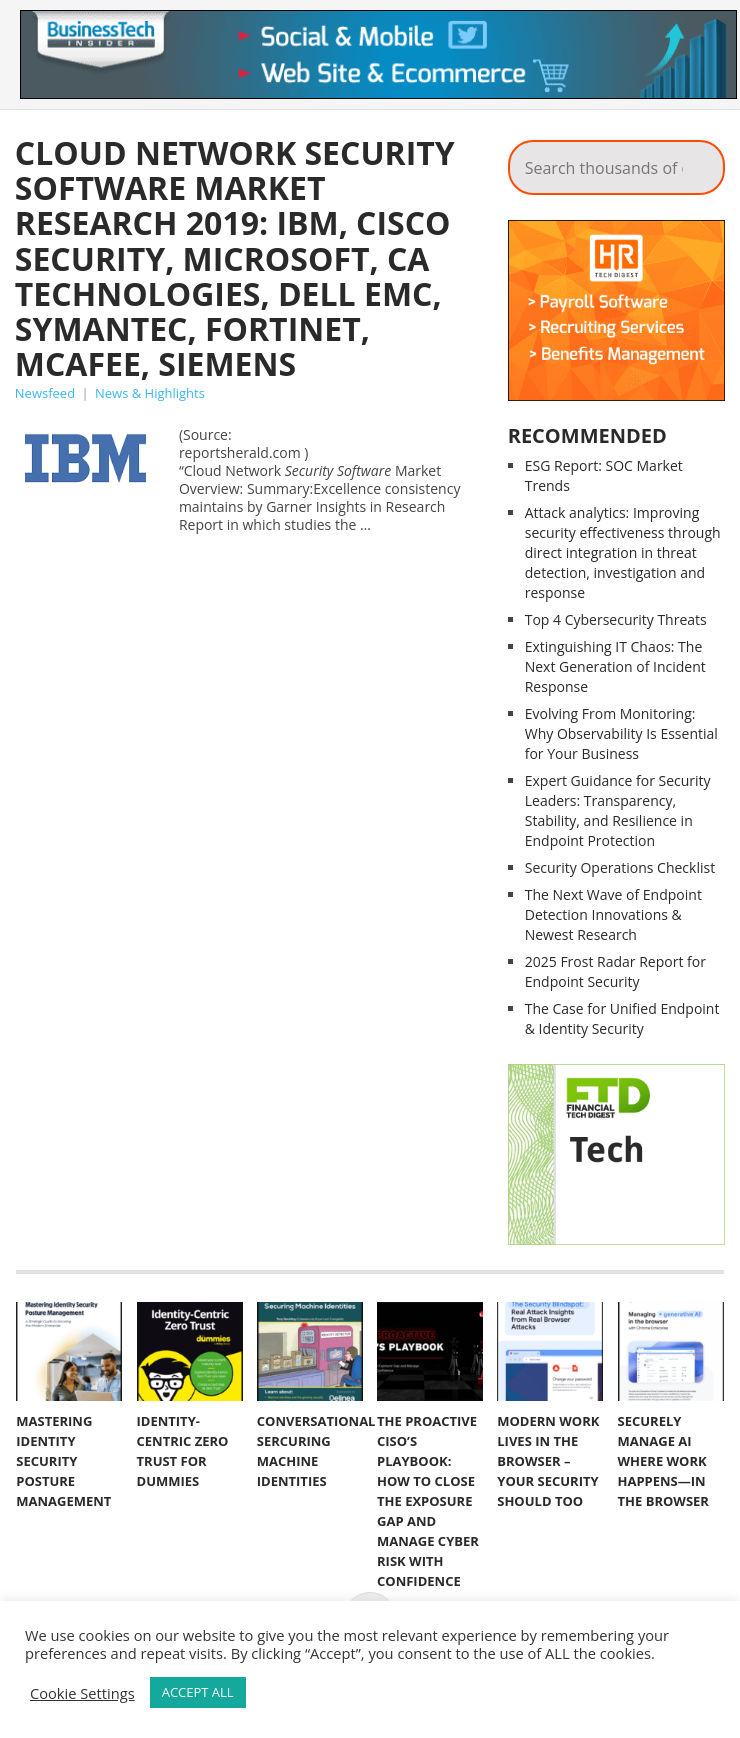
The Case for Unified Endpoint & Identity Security (622, 1018)
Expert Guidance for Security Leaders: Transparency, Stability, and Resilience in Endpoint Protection (618, 810)
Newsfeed (45, 393)
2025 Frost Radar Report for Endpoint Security (615, 971)
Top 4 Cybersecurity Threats (616, 619)
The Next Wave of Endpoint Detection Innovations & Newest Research (613, 914)
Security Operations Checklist (620, 867)
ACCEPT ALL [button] (198, 1692)
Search (696, 162)
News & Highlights (150, 393)
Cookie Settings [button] (82, 1693)
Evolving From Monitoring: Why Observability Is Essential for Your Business (621, 733)
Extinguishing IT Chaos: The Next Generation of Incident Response (615, 666)
